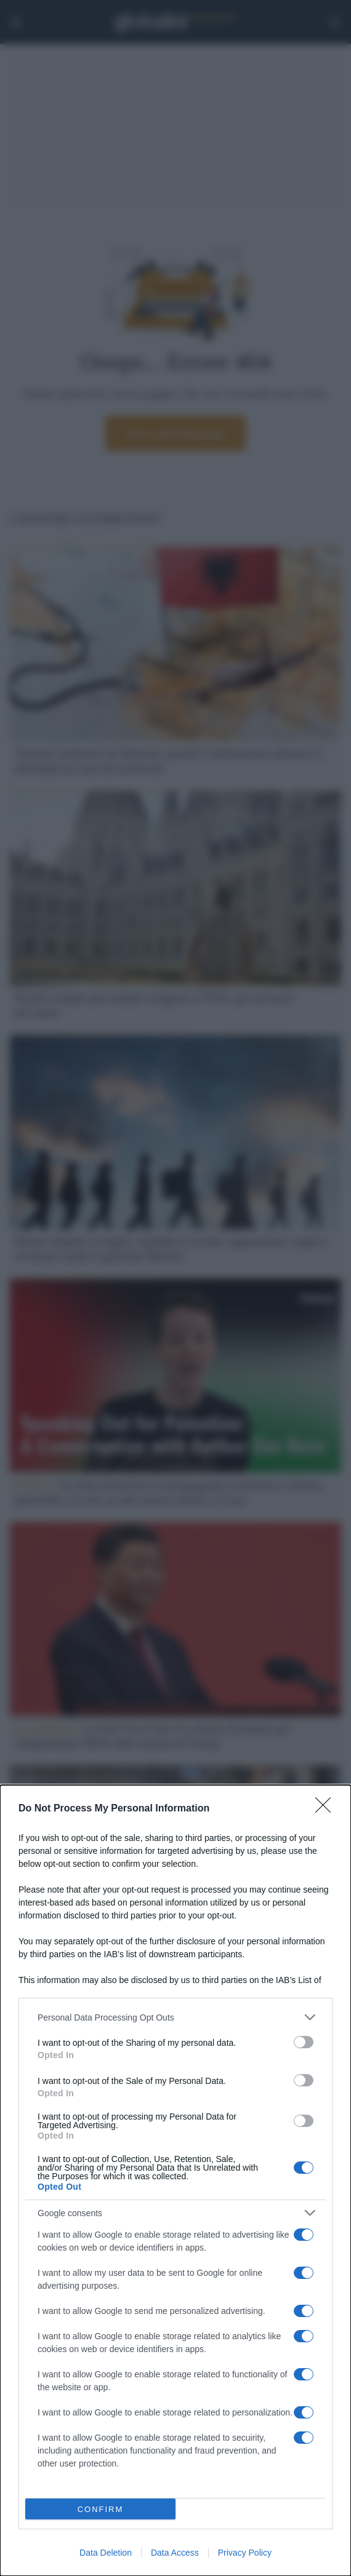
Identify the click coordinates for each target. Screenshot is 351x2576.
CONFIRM (101, 2509)
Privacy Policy (245, 2553)
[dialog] (175, 2180)
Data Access (175, 2553)
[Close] (327, 1809)
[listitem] (175, 2017)
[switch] (303, 2042)
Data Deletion (105, 2553)
